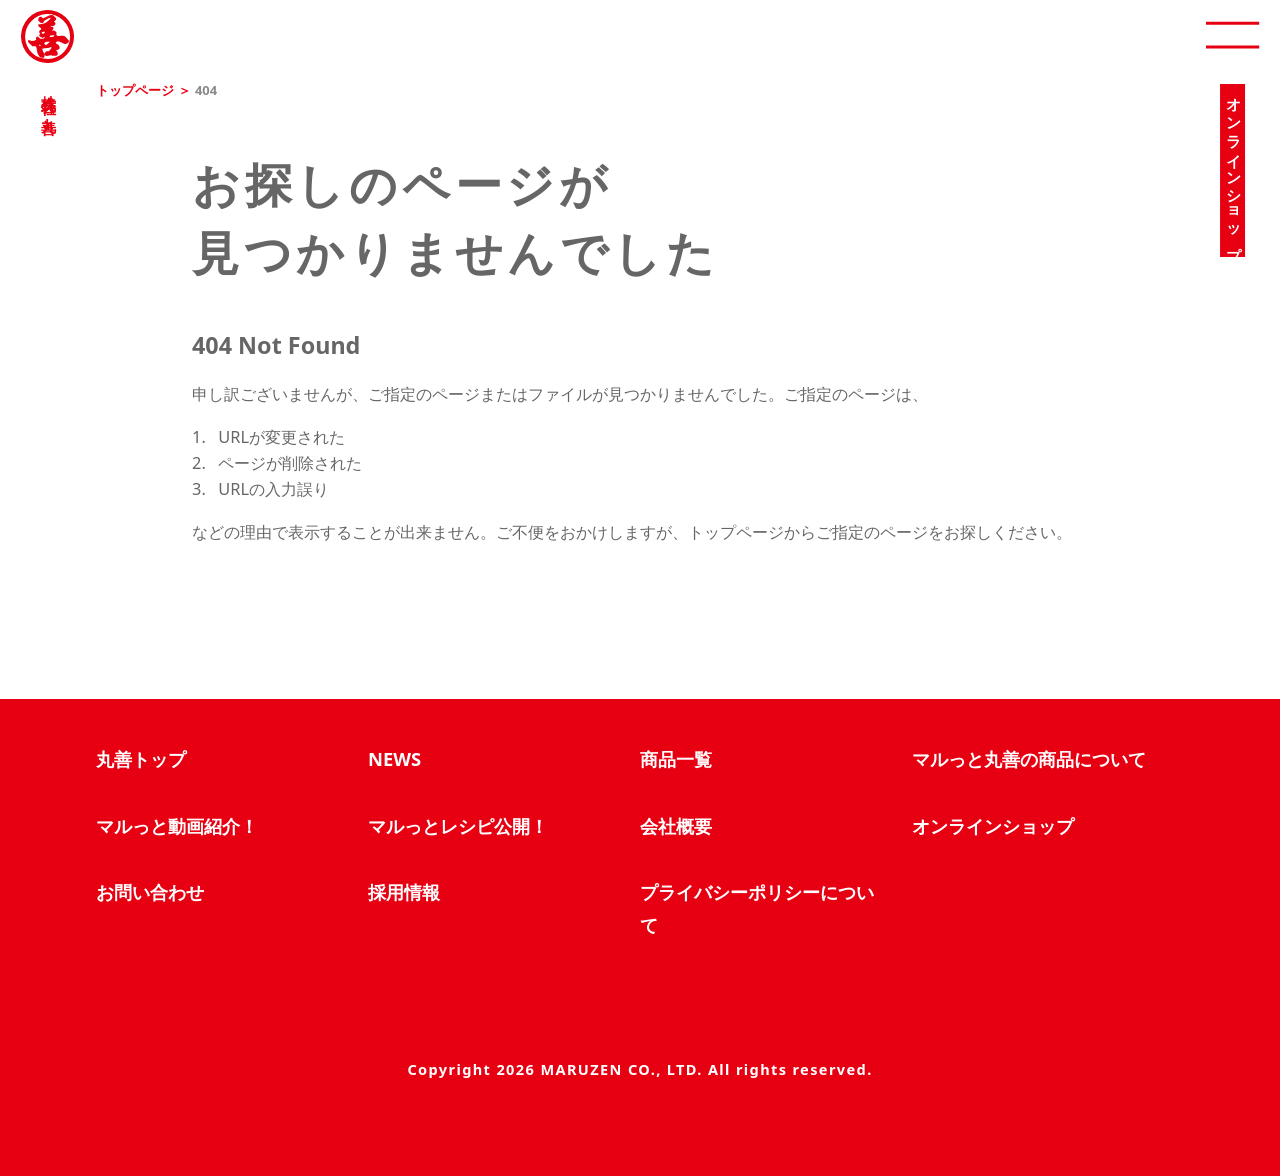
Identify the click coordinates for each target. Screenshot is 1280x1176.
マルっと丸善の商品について (1029, 758)
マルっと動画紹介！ (177, 825)
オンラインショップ (993, 825)
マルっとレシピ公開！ (458, 825)
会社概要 (676, 825)
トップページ (135, 90)
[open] (1232, 36)
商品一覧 (676, 758)
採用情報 (404, 891)
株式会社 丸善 (47, 97)
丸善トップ (141, 758)
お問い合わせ (150, 891)
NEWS (394, 758)
